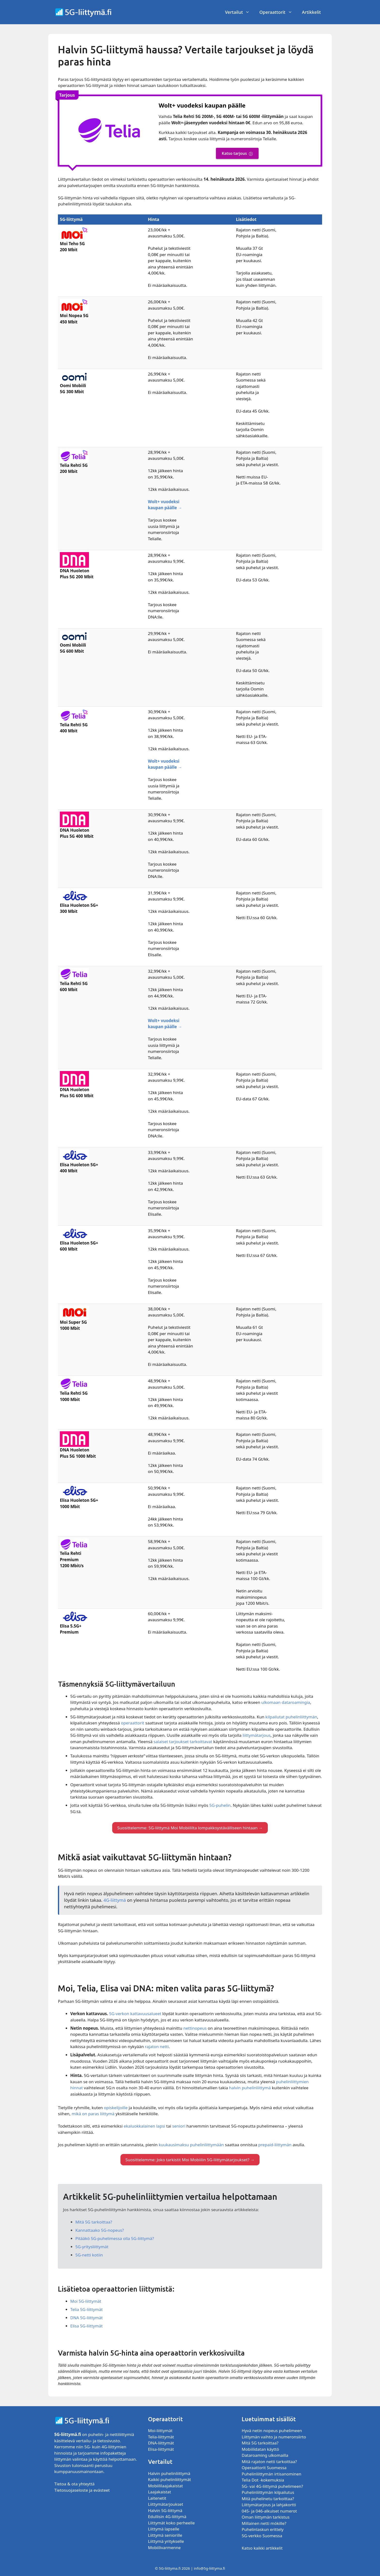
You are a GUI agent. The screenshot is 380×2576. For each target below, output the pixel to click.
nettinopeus (195, 2028)
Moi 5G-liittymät (85, 2301)
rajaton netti (157, 2046)
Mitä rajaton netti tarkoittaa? (269, 2461)
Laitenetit (157, 2498)
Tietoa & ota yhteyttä (74, 2484)
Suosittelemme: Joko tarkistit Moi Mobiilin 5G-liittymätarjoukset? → (190, 2159)
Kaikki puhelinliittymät (169, 2479)
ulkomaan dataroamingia (285, 1702)
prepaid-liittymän (275, 2144)
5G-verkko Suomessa (262, 2535)
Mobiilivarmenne (164, 2547)
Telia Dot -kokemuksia (263, 2480)
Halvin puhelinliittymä (169, 2473)
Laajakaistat (159, 2492)
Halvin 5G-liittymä (165, 2510)
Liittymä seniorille (165, 2535)
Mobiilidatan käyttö (260, 2449)
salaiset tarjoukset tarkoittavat (183, 1741)
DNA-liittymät (161, 2443)
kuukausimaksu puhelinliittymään (191, 2144)
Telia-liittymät (161, 2437)
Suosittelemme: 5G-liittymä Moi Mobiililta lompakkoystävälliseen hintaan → (190, 1828)
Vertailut (239, 12)
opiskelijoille (115, 2107)
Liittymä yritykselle (166, 2541)
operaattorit (132, 1723)
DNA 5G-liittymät (86, 2317)
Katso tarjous (234, 153)
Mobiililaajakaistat (165, 2486)
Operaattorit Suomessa (264, 2467)
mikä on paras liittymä (93, 2113)
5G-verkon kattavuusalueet (135, 2013)
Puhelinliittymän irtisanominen (271, 2474)
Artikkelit (311, 12)
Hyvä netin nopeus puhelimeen (272, 2430)
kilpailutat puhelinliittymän (291, 1717)
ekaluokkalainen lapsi (144, 2126)
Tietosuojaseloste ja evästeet (82, 2490)
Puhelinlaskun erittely (263, 2529)
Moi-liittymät (160, 2430)
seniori (178, 2126)
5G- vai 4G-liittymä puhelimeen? (272, 2486)
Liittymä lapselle (163, 2529)
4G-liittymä (114, 1900)
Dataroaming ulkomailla (265, 2455)
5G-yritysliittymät (91, 2246)
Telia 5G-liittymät (86, 2309)
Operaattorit (278, 12)
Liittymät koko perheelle (171, 2523)
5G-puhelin (220, 1805)
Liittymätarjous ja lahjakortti (269, 2504)
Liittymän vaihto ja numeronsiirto (274, 2437)
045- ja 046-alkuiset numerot (269, 2511)
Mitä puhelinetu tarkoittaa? (268, 2498)
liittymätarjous (257, 1735)
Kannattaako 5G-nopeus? (99, 2230)
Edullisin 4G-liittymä (167, 2516)
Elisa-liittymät (161, 2449)
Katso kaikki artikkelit (262, 2548)
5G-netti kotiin (89, 2255)
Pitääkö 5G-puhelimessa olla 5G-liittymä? (114, 2238)
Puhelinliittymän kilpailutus (268, 2492)
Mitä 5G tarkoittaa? (93, 2222)
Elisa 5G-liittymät (86, 2326)
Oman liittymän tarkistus (265, 2517)
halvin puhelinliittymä (250, 2088)
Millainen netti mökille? (264, 2523)
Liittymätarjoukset (165, 2504)
